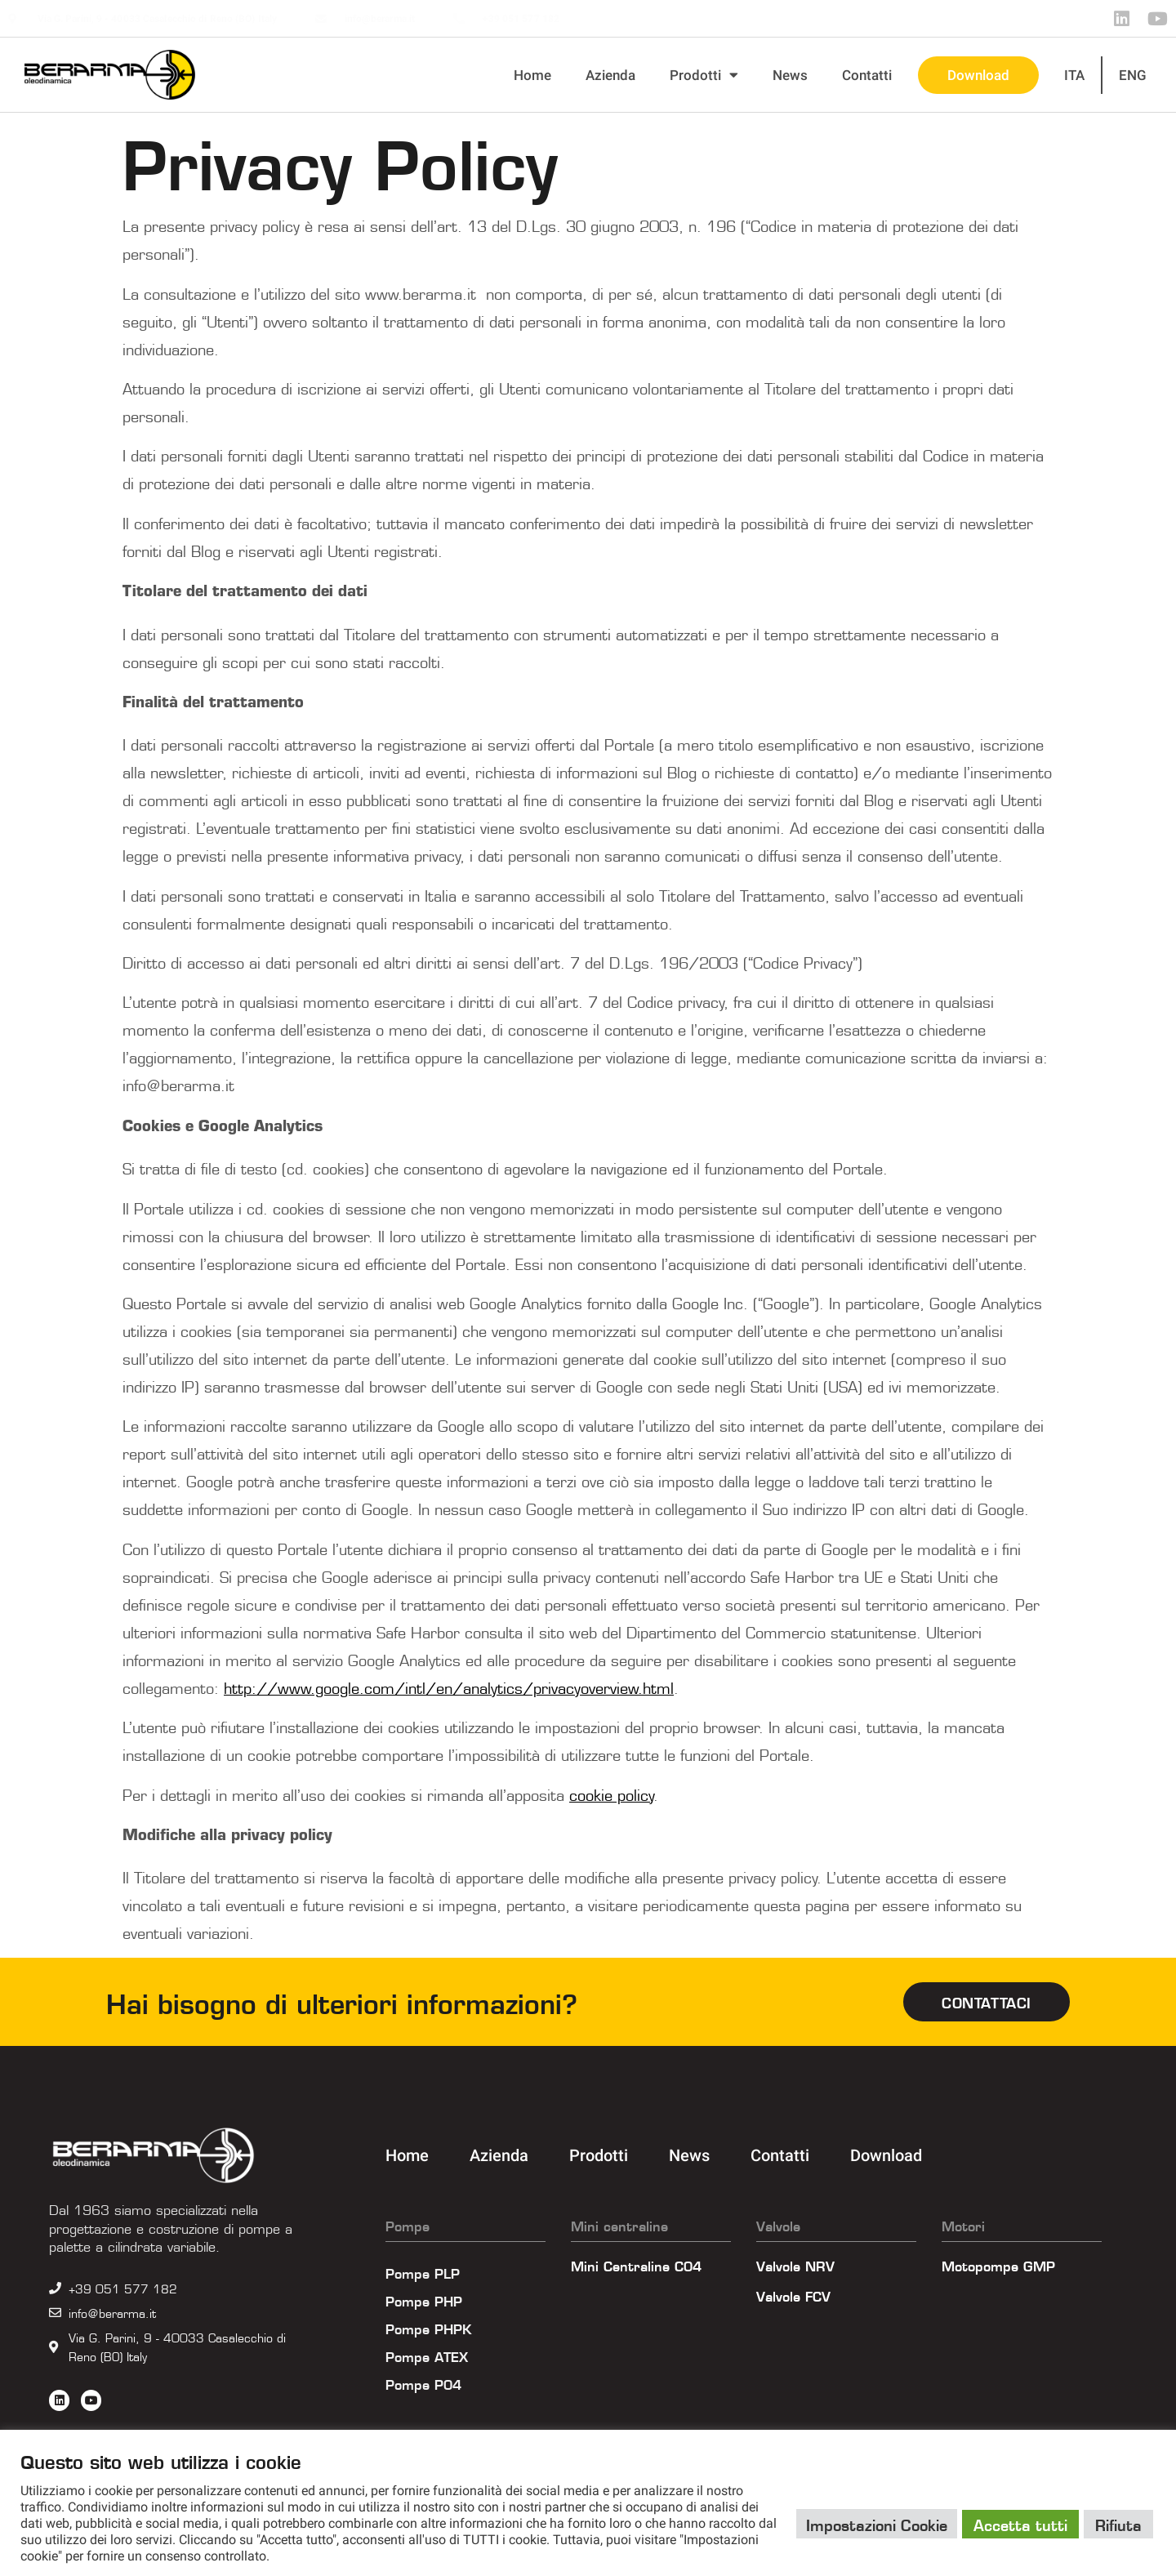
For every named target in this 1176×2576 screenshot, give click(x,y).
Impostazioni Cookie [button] (876, 2524)
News (790, 75)
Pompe (407, 2225)
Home (532, 75)
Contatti (867, 75)
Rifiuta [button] (1118, 2524)
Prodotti (704, 75)
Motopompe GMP (998, 2265)
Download (978, 75)
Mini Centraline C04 (636, 2265)
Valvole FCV (793, 2295)
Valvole (778, 2225)
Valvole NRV (795, 2265)
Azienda (610, 75)
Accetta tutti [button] (1020, 2524)
